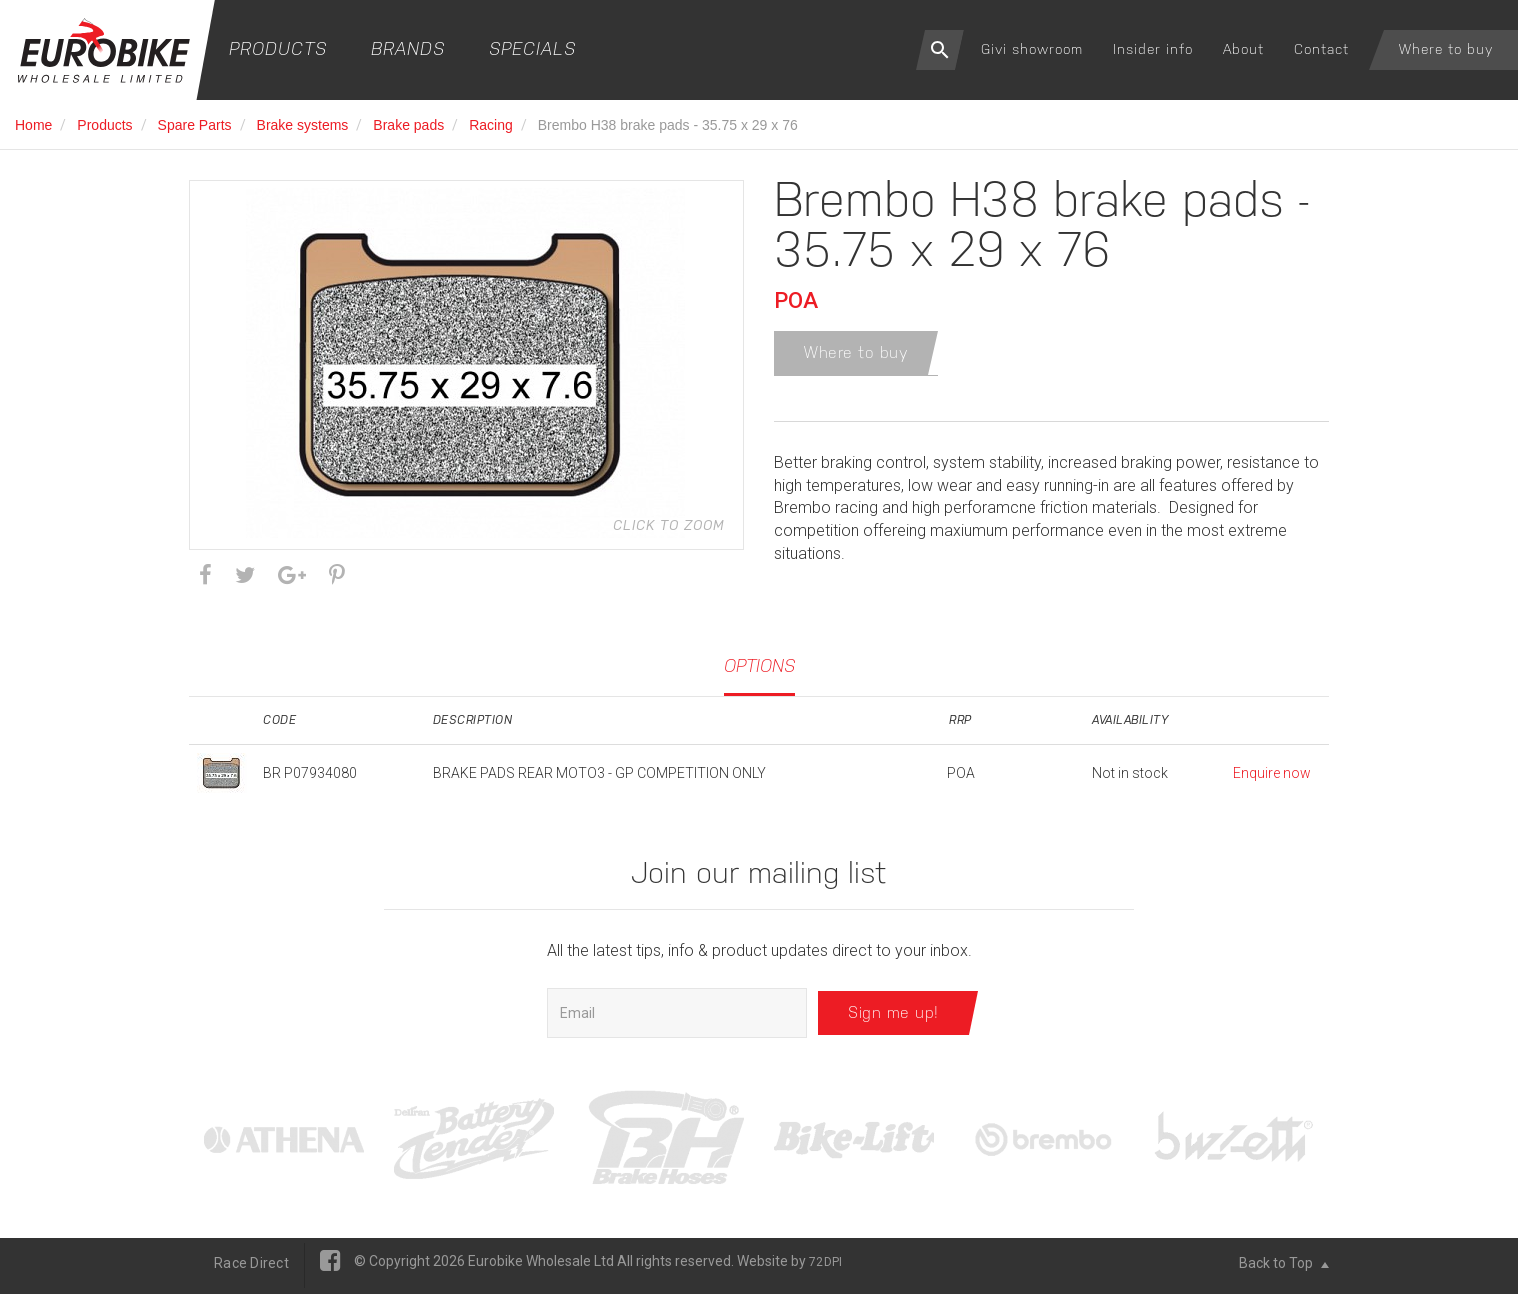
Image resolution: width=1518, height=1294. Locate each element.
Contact (1321, 49)
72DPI (825, 1268)
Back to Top (1284, 1269)
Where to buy (1446, 49)
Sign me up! (893, 1018)
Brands (408, 48)
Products (278, 48)
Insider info (1153, 49)
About (1243, 49)
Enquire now (1272, 779)
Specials (532, 48)
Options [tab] (759, 670)
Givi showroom (1032, 49)
